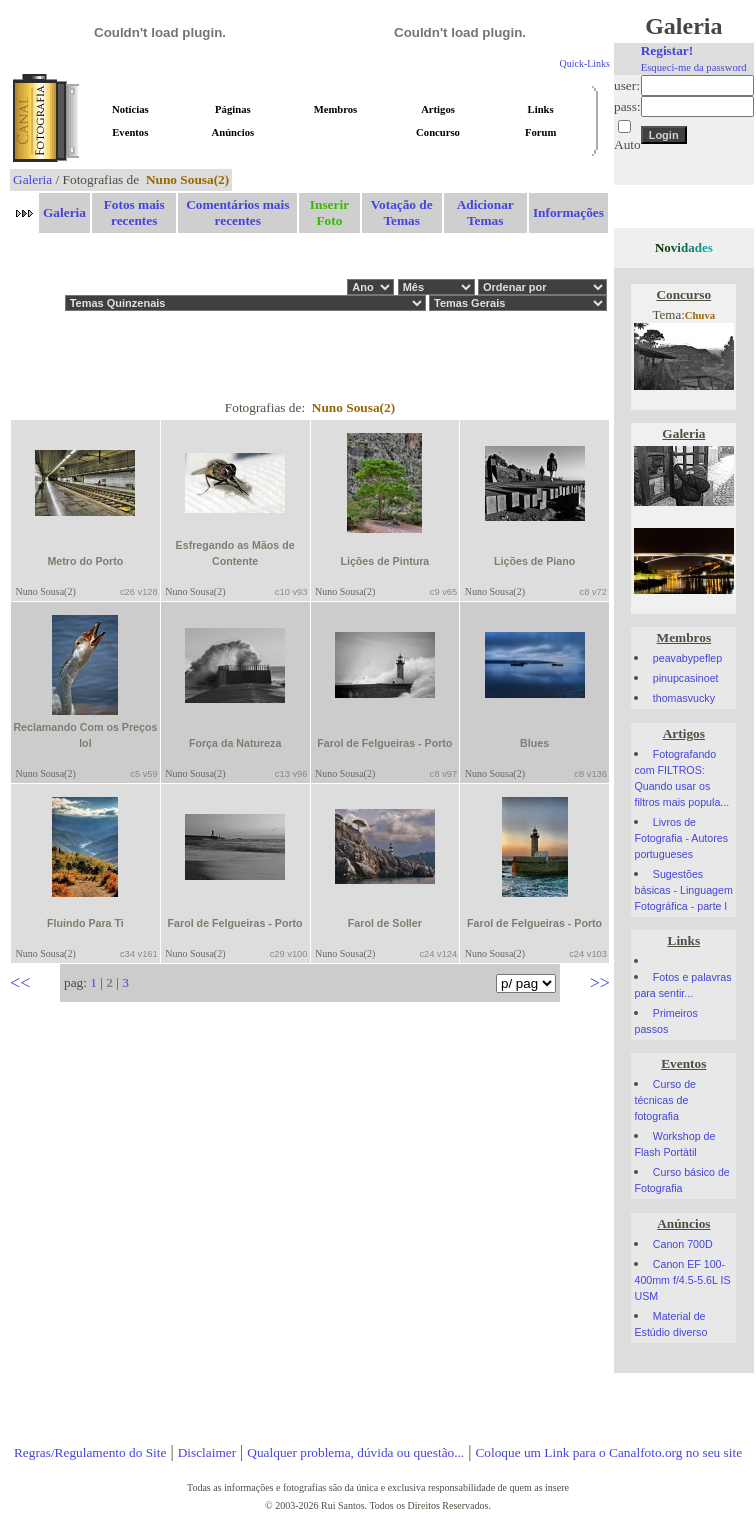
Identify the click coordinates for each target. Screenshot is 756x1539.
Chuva (700, 315)
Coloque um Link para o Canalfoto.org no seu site (608, 1452)
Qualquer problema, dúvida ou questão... (355, 1452)
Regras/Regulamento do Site (90, 1452)
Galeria (32, 179)
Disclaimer (207, 1452)
